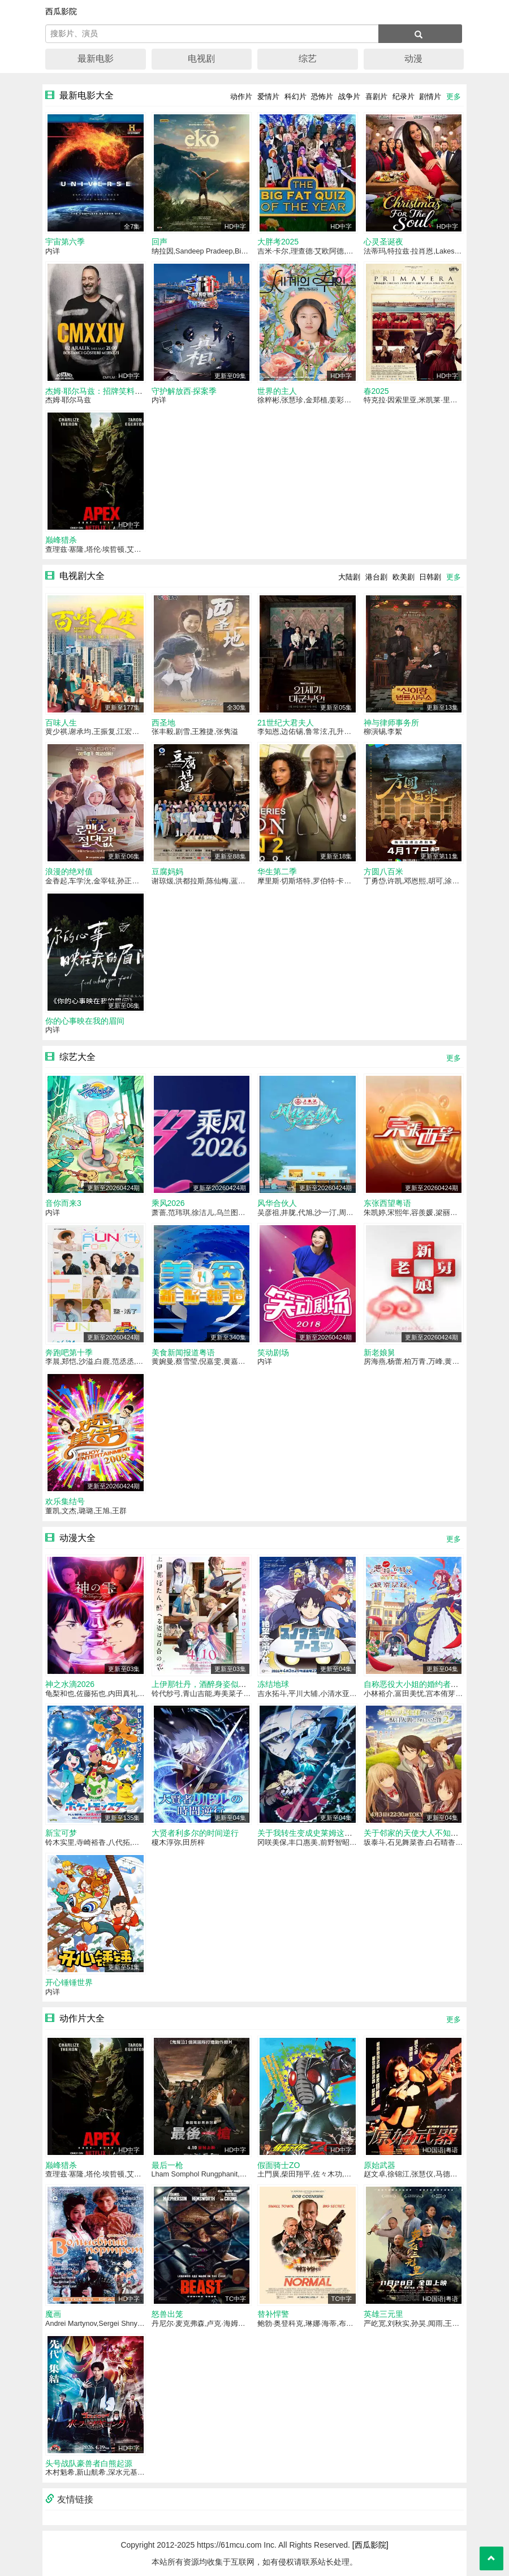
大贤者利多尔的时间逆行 (195, 1832)
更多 (453, 96)
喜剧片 (376, 96)
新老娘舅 (379, 1352)
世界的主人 (277, 391)
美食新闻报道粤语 (183, 1352)
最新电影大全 (86, 95)
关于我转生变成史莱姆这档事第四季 (320, 1832)
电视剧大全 (82, 576)
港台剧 (376, 577)
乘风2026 (168, 1203)
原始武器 (379, 2165)
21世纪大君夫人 (285, 722)
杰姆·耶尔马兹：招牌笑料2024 (98, 391)
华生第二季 (277, 871)
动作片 (241, 96)
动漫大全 (77, 1538)
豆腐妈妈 (167, 871)
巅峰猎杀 (61, 539)
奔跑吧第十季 (69, 1352)
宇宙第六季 (65, 241)
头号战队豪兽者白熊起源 (88, 2463)
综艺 (308, 58)
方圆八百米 (383, 871)
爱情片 (268, 96)
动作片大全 (82, 2018)
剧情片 (430, 96)
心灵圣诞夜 (383, 241)
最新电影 (95, 58)
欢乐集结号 (65, 1501)
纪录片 (403, 96)
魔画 (53, 2314)
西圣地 (163, 722)
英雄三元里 (383, 2314)
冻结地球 (273, 1684)
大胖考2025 (278, 241)
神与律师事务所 (391, 722)
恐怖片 (322, 96)
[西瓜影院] (370, 2544)
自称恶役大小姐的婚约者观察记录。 (427, 1684)
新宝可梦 (61, 1832)
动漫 (413, 58)
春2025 (376, 391)
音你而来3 (63, 1203)
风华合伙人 (277, 1203)
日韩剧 (430, 577)
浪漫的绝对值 (69, 871)
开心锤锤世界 (69, 1982)
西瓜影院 (61, 11)
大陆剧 (349, 577)
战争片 (349, 96)
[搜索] (420, 33)
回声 (159, 241)
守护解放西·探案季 (184, 391)
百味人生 (61, 722)
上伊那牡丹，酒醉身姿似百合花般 (211, 1684)
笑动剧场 (273, 1352)
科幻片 (295, 96)
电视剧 (201, 58)
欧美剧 (403, 577)
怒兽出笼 (167, 2314)
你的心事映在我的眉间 (84, 1020)
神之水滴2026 (69, 1684)
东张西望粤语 (387, 1203)
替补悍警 (273, 2314)
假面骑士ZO (278, 2165)
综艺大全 (77, 1057)
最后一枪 (167, 2165)
